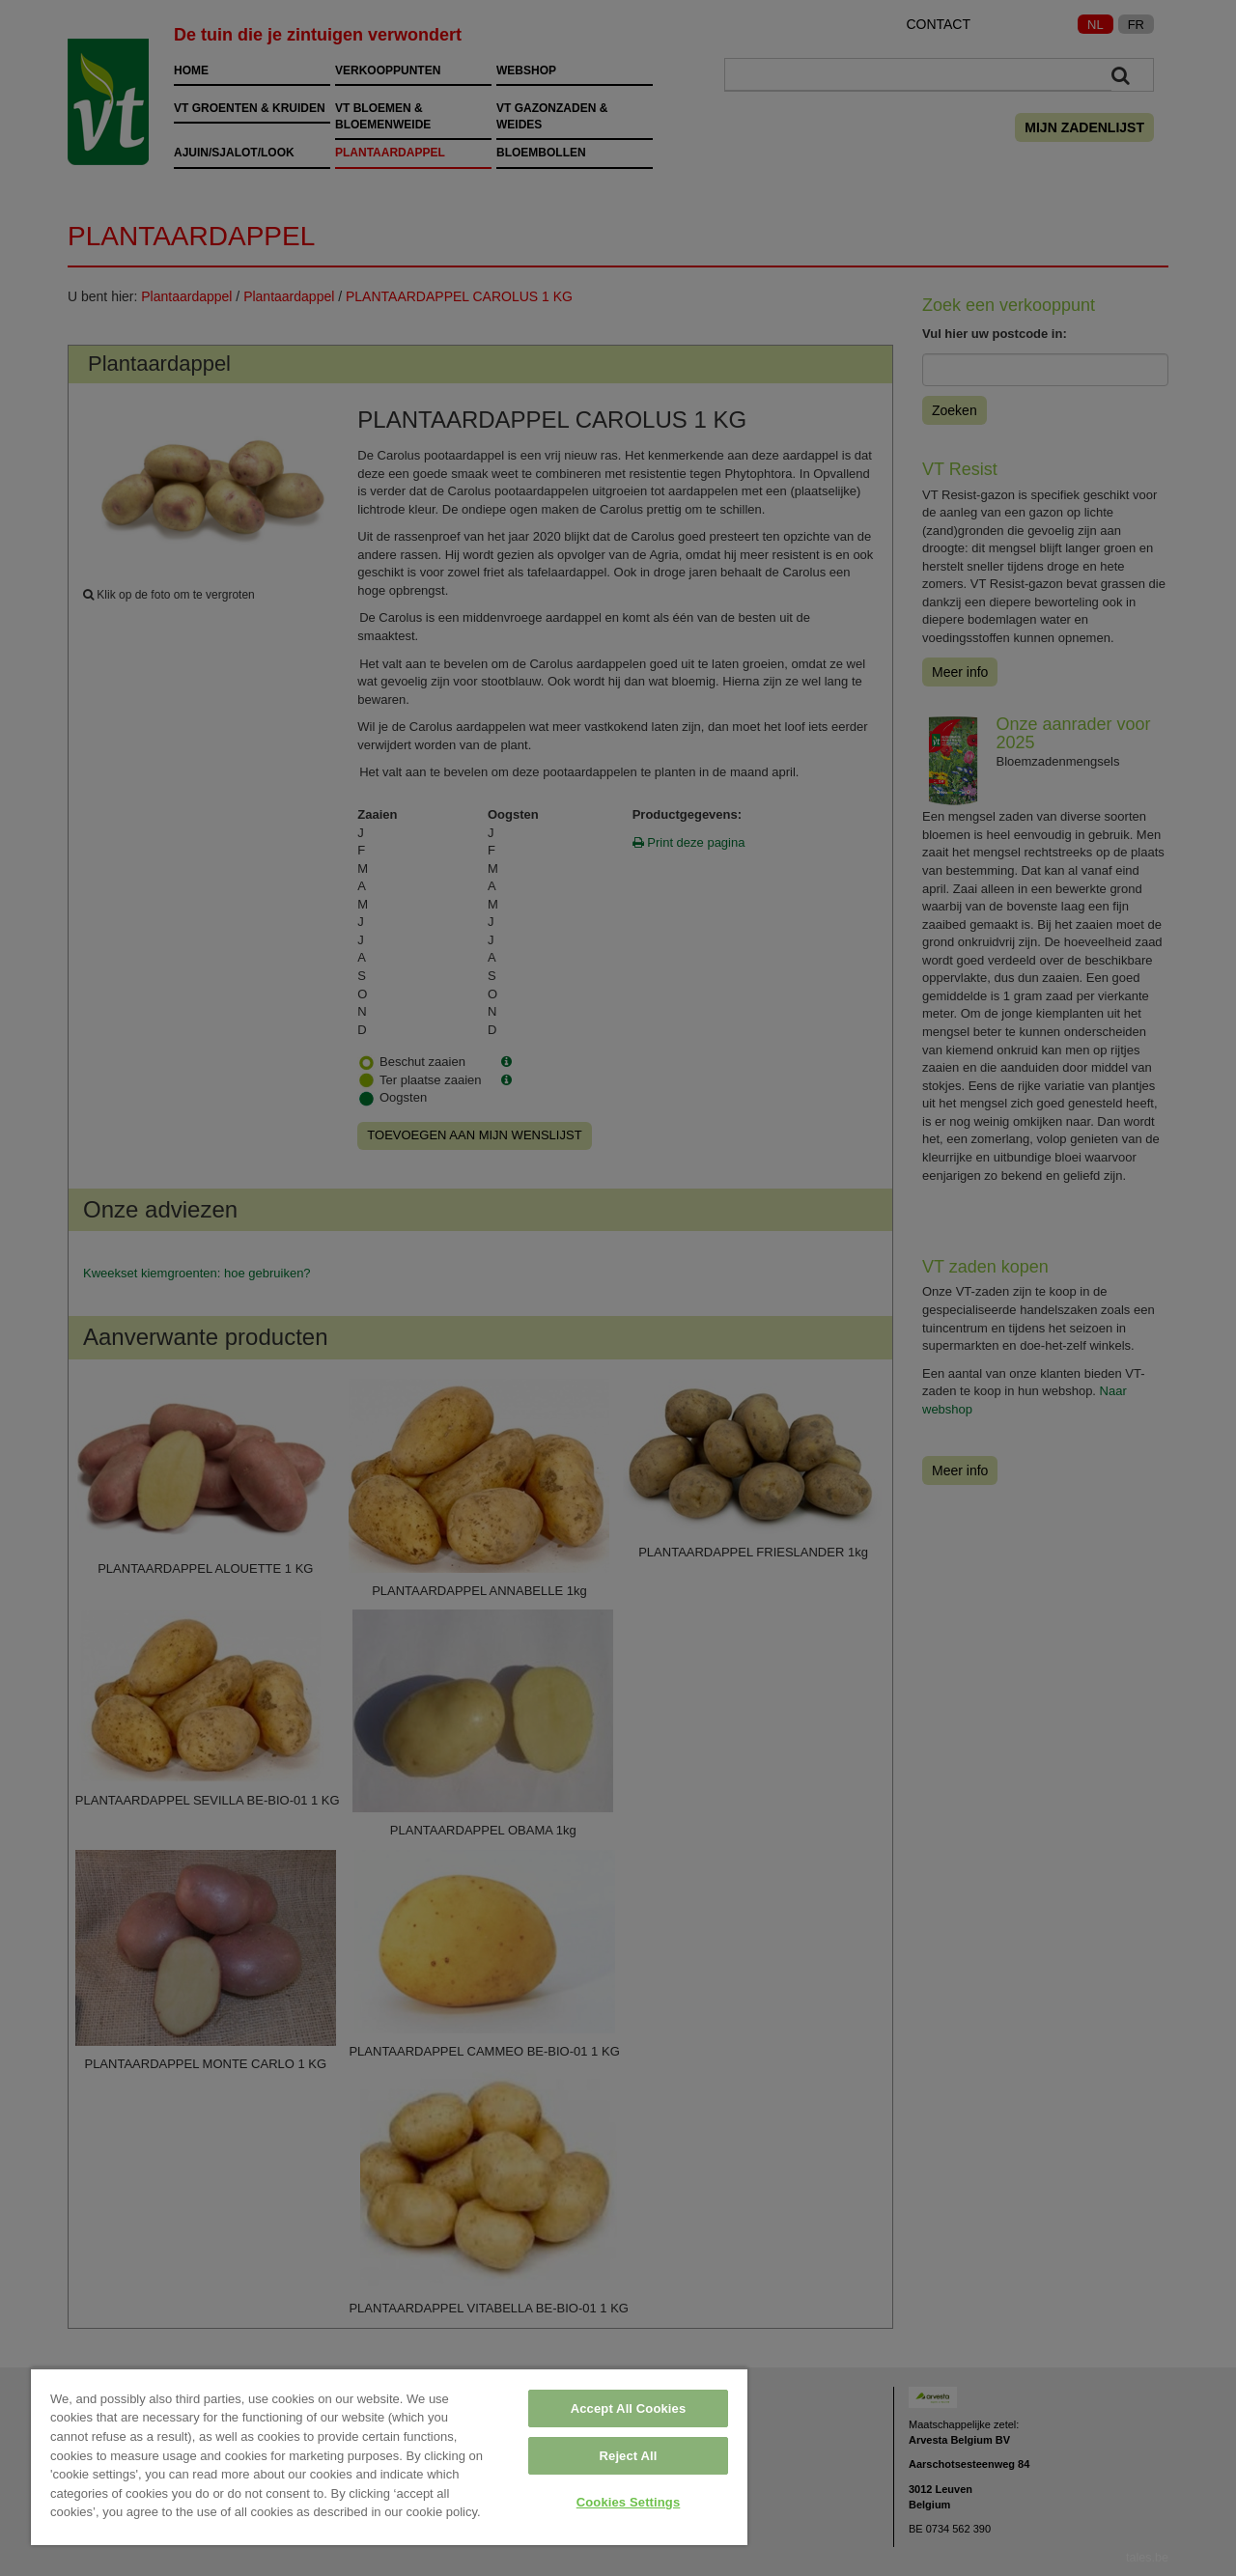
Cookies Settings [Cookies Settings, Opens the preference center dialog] (628, 2502)
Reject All (629, 2456)
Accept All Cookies (629, 2408)
